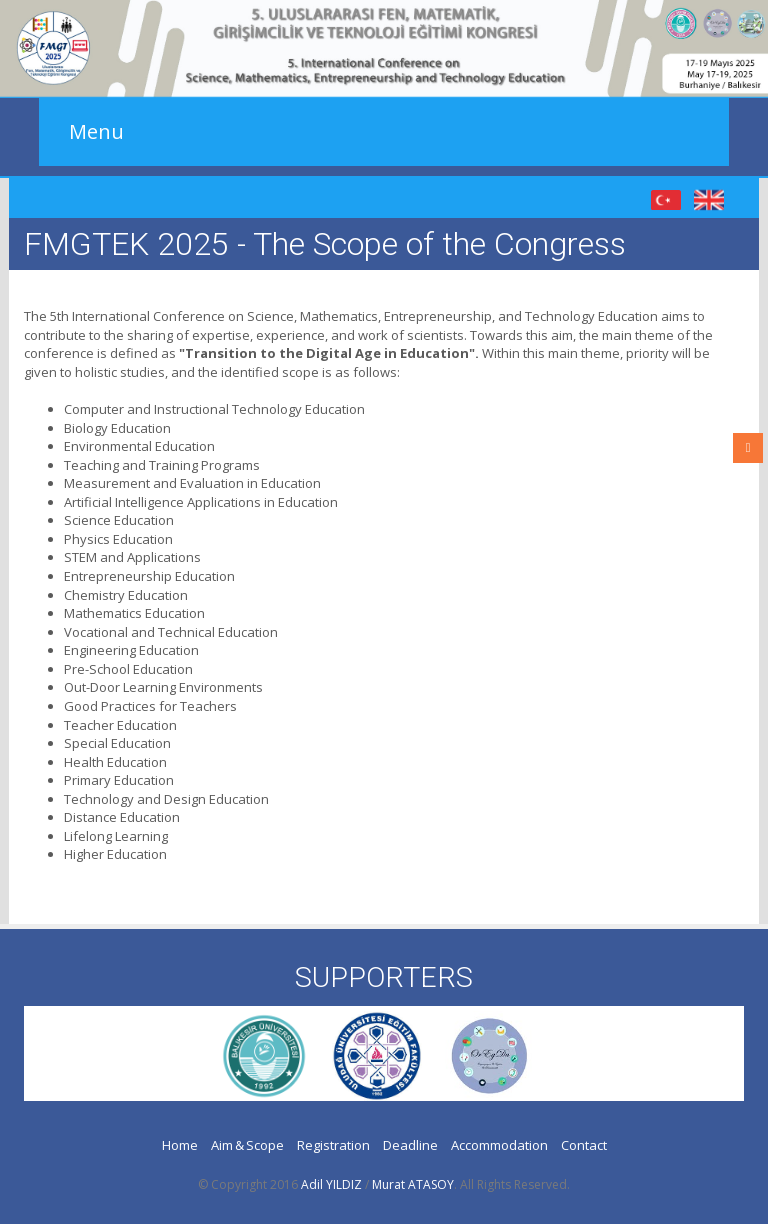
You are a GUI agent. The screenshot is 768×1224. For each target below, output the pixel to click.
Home (180, 1145)
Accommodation (499, 1145)
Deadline (410, 1145)
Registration (333, 1145)
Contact (584, 1145)
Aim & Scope (247, 1145)
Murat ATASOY (413, 1184)
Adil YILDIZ (331, 1184)
